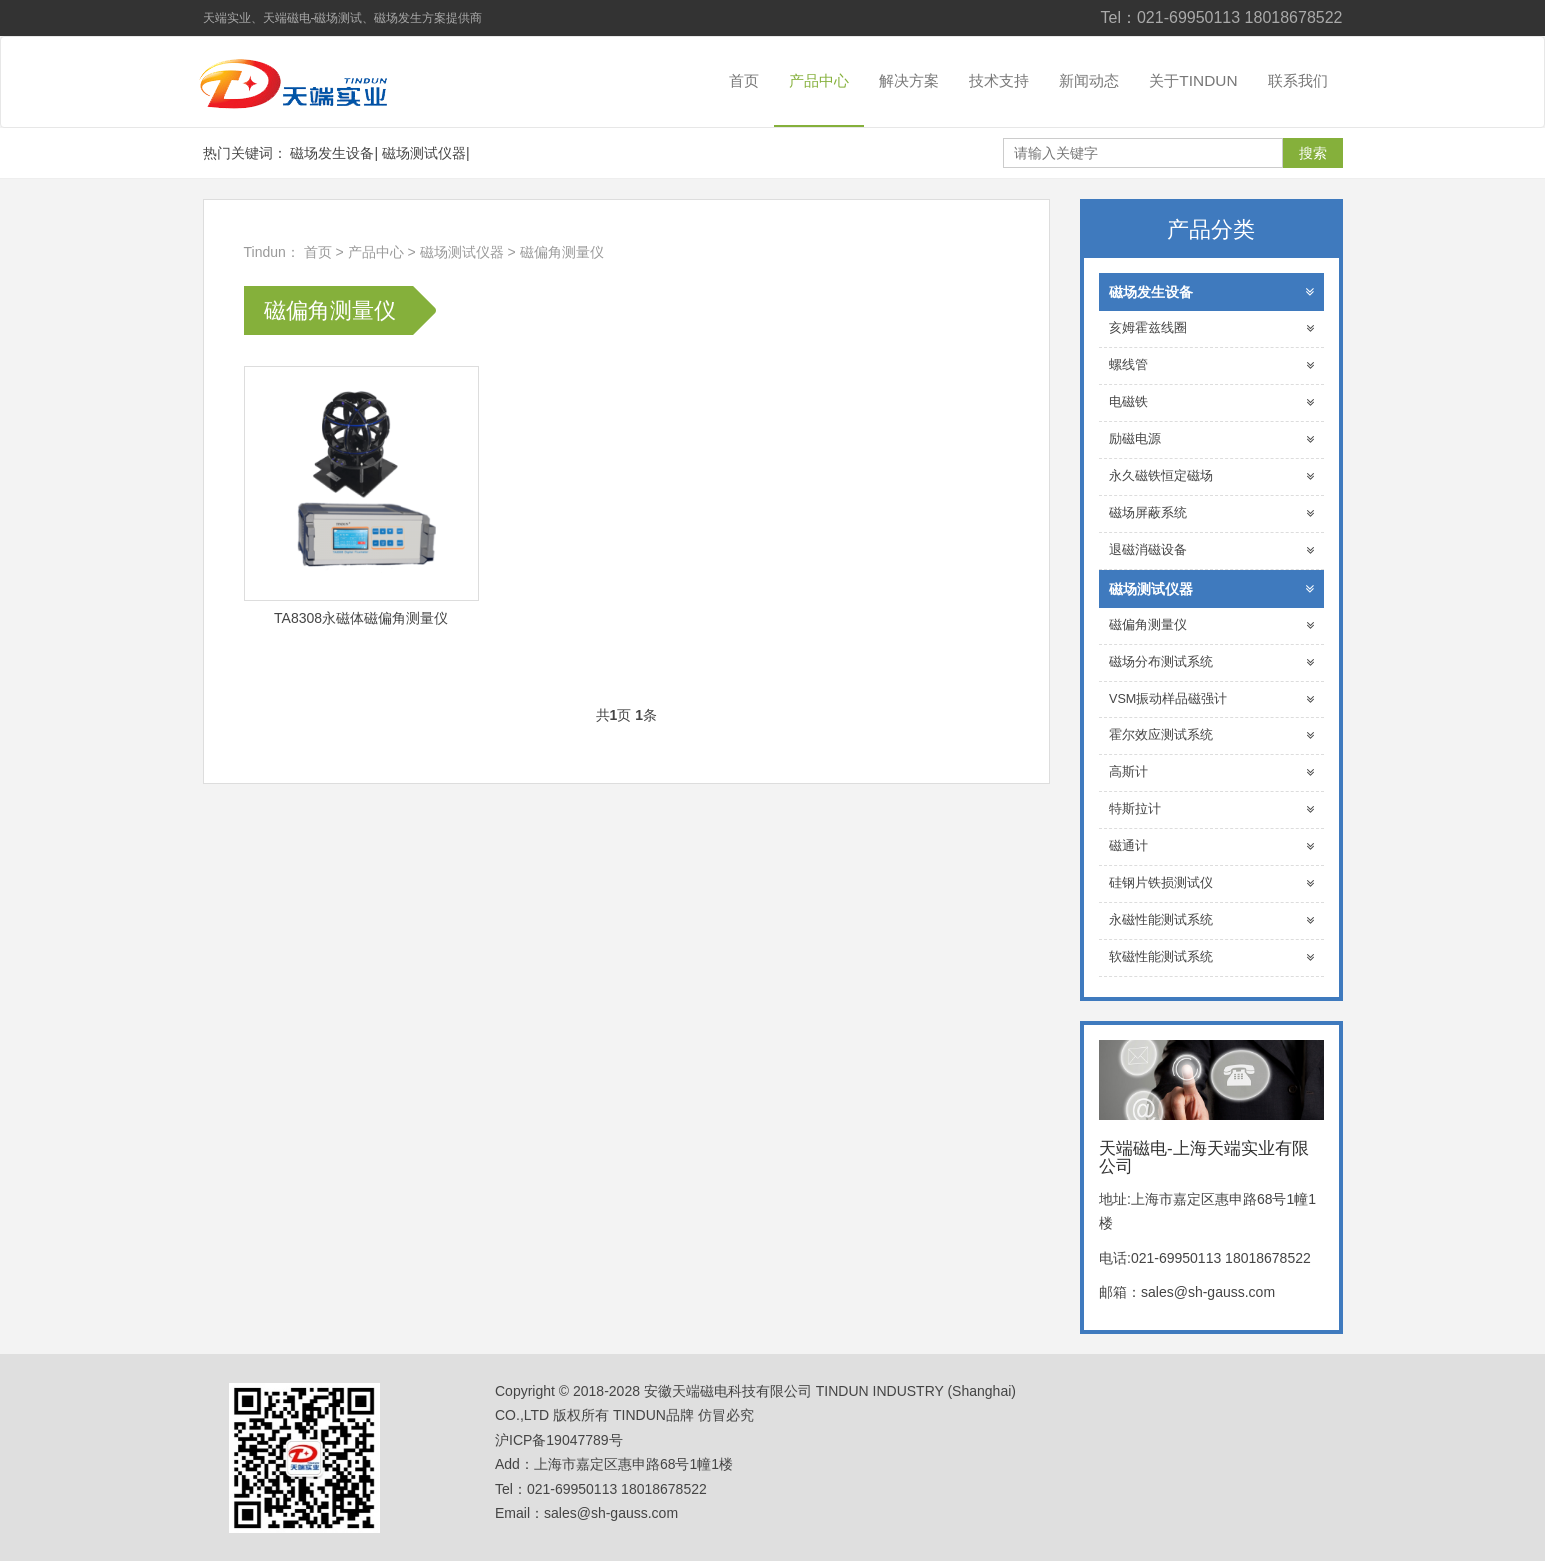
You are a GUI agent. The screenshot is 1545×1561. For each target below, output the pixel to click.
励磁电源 (1211, 439)
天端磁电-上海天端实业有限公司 (308, 82)
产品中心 (819, 80)
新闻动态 (1089, 80)
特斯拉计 (1211, 809)
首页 (744, 80)
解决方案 (909, 80)
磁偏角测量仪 (562, 252)
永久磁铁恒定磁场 (1211, 476)
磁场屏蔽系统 (1211, 513)
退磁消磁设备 (1211, 550)
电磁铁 (1211, 402)
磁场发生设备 (332, 153)
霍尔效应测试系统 (1211, 735)
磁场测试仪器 (424, 153)
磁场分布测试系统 (1211, 662)
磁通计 (1211, 846)
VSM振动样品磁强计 (1211, 699)
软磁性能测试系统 (1211, 957)
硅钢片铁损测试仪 (1211, 883)
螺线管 (1211, 365)
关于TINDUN (1193, 80)
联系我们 (1298, 80)
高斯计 (1211, 772)
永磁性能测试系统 (1211, 920)
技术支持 (999, 80)
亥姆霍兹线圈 (1211, 328)
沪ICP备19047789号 (559, 1440)
